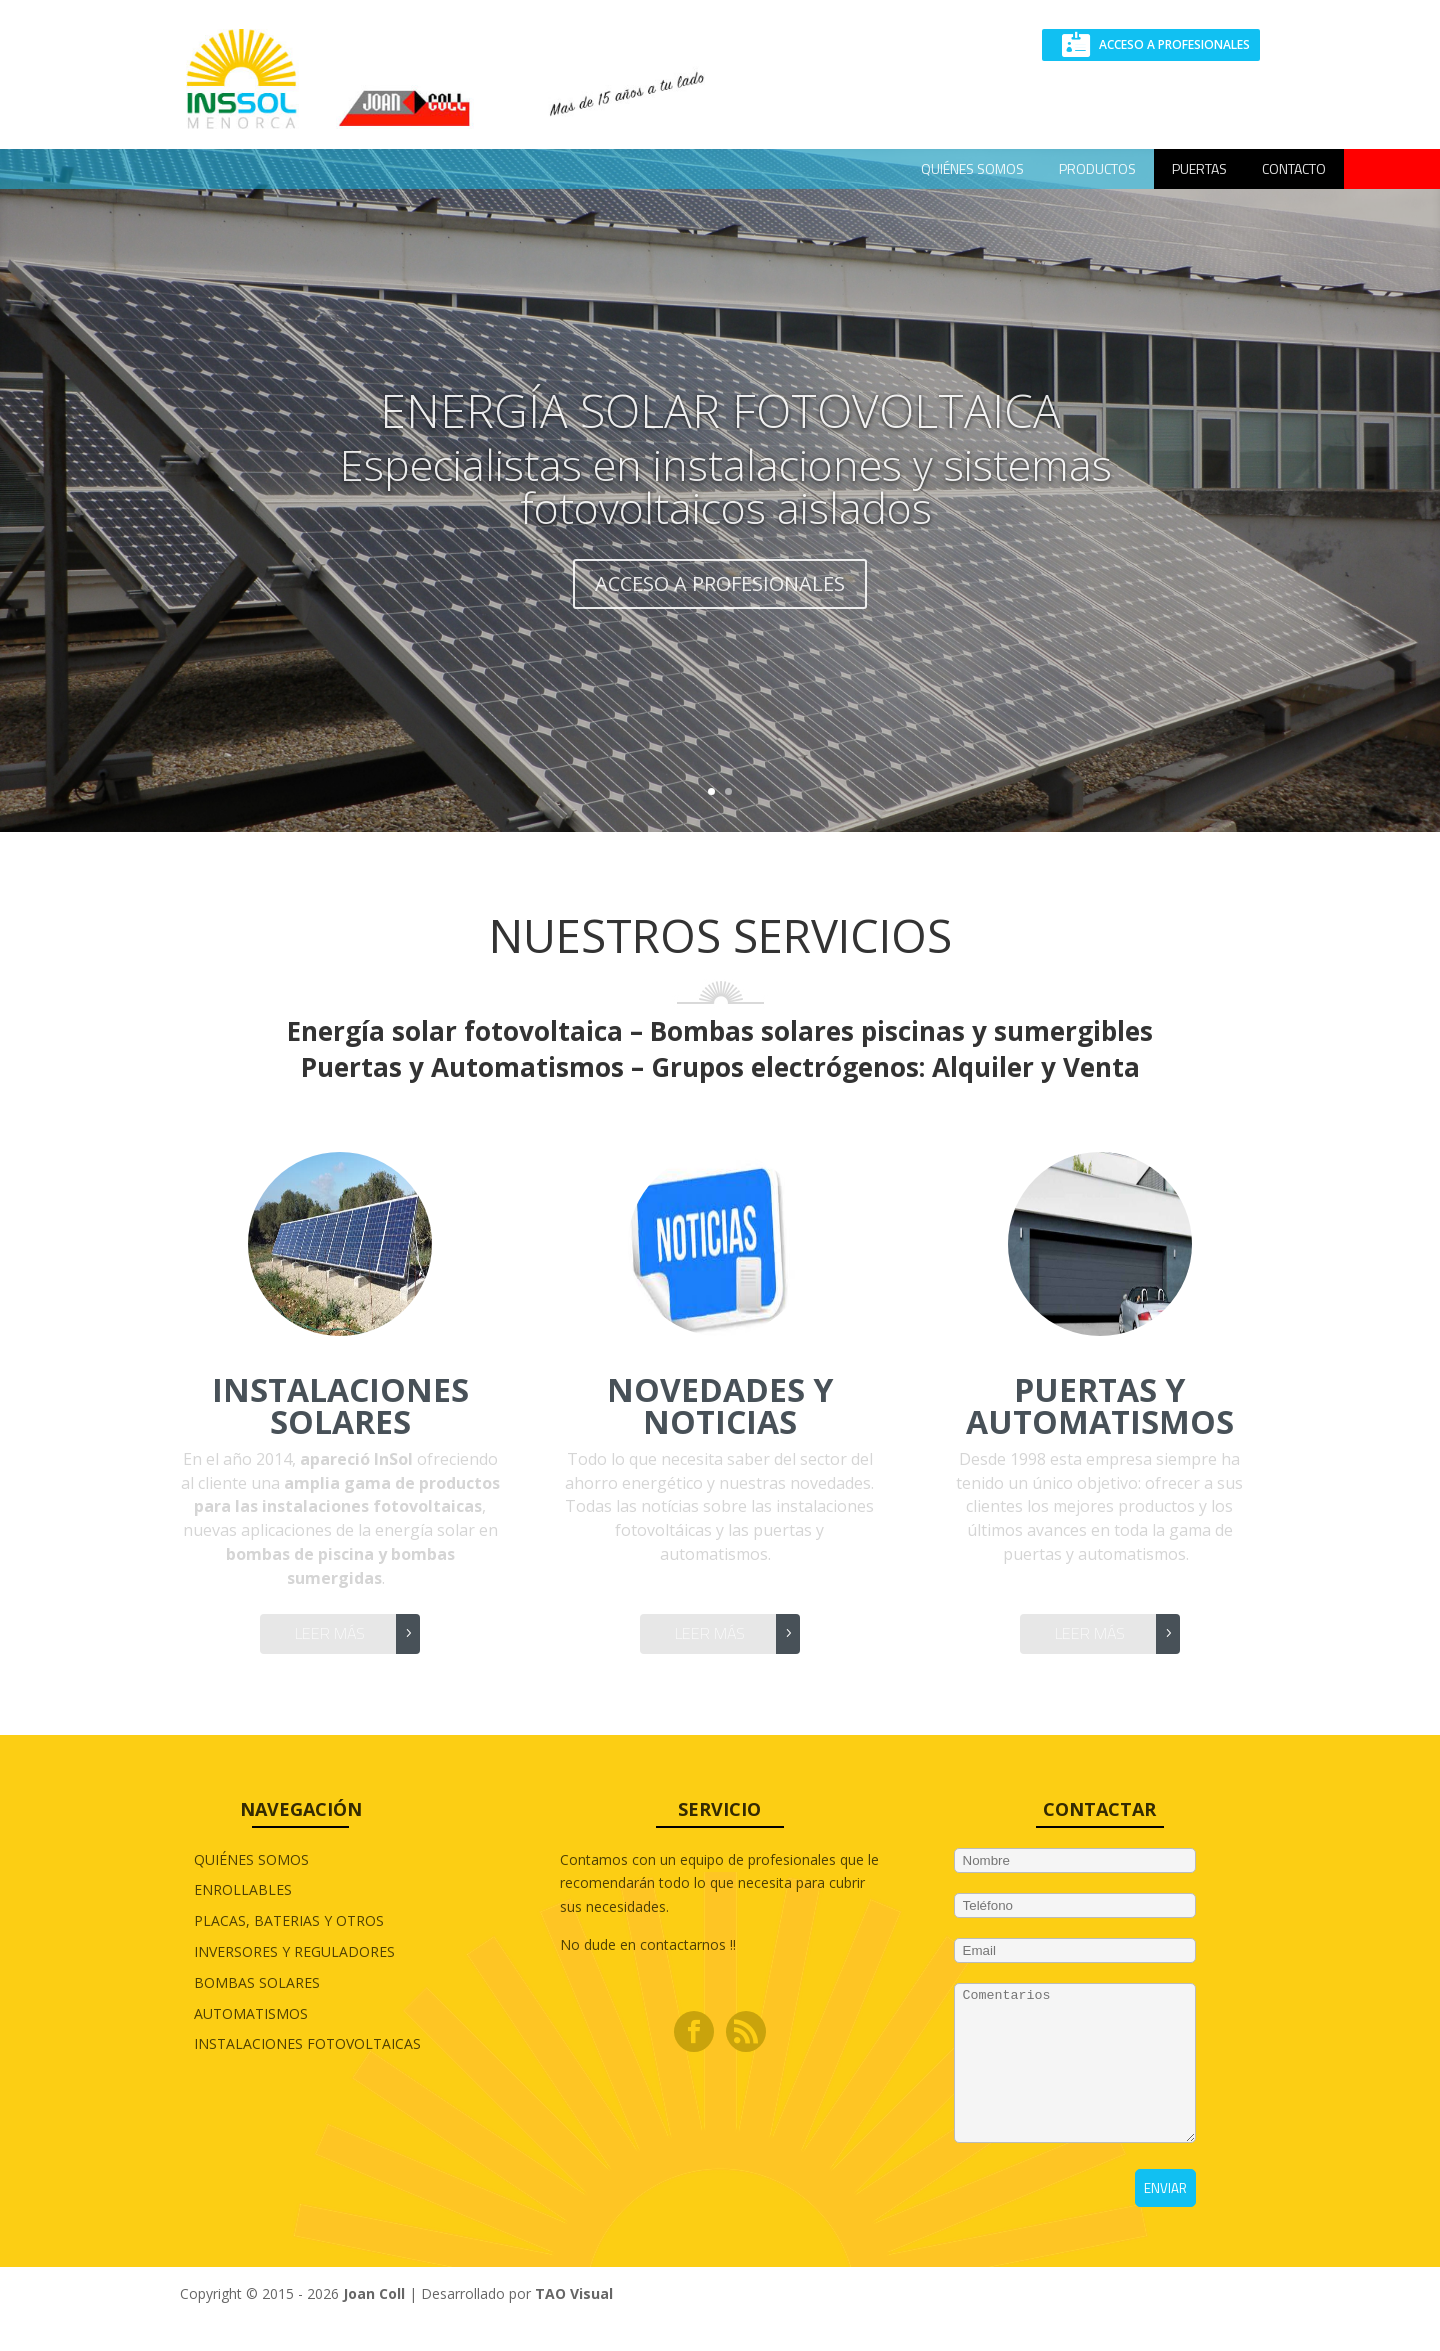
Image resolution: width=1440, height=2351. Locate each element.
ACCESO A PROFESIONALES (1174, 44)
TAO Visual (574, 2323)
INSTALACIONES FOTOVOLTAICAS (307, 2043)
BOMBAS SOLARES (257, 1982)
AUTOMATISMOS (251, 2013)
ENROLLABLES (243, 1889)
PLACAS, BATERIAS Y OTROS (289, 1920)
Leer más (330, 1633)
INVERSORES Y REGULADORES (294, 1951)
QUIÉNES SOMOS (972, 168)
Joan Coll (374, 2323)
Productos (1097, 168)
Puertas (1199, 168)
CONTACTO (1294, 168)
